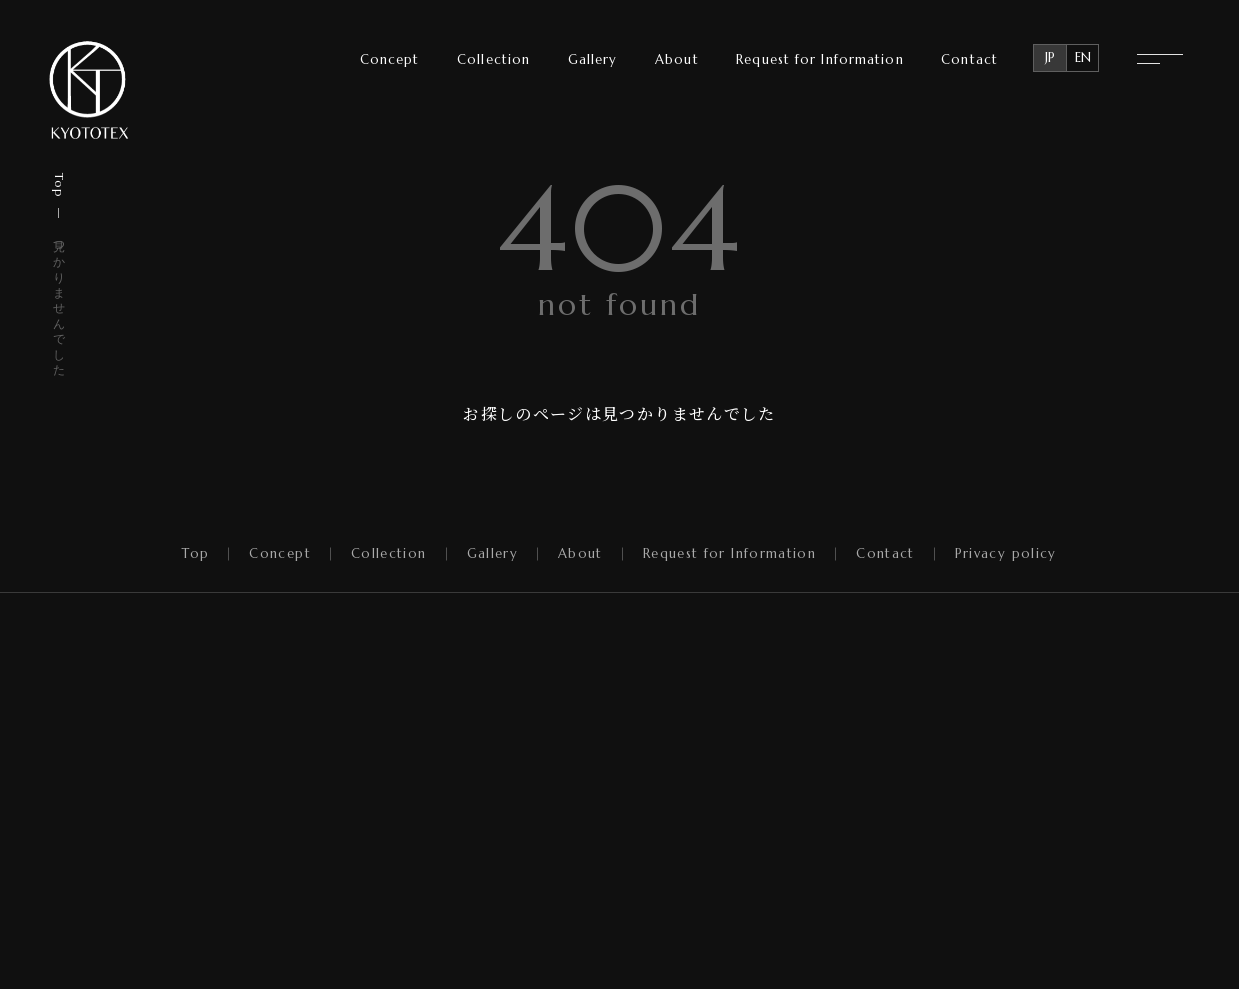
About (677, 59)
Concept (390, 59)
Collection (493, 59)
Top (59, 185)
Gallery (593, 59)
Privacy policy (1006, 554)
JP (1050, 57)
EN (1083, 57)
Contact (969, 59)
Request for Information (819, 59)
